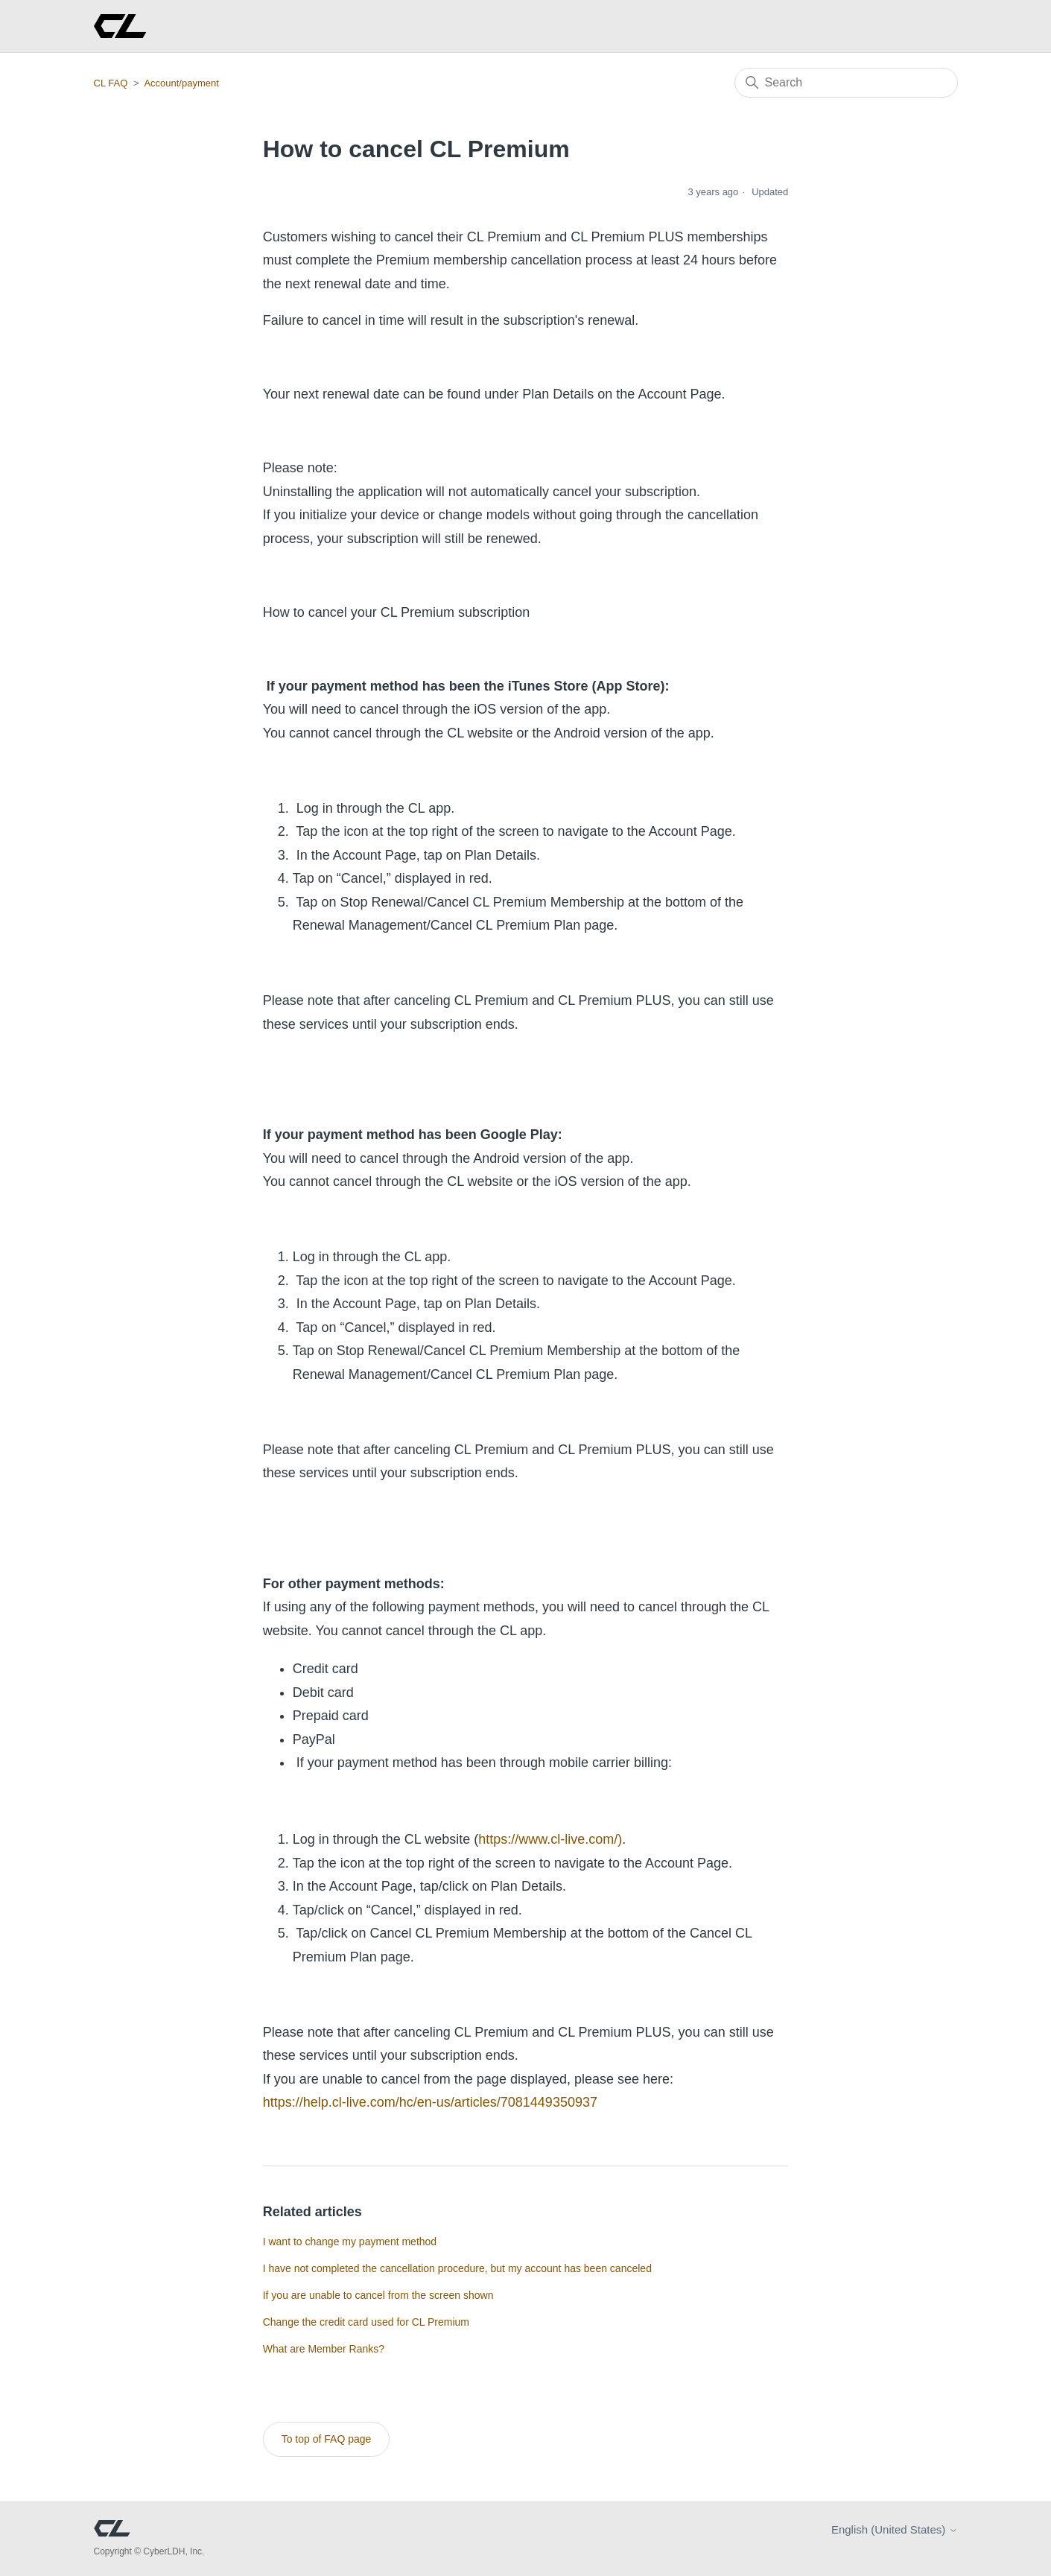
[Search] (846, 83)
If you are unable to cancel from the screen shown (378, 2295)
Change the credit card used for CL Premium (366, 2322)
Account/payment (181, 83)
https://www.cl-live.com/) (550, 1839)
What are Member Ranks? (323, 2349)
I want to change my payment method (349, 2241)
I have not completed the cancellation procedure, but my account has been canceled (457, 2268)
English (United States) (894, 2529)
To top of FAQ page (327, 2439)
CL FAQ (111, 83)
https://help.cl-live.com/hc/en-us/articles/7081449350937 (430, 2102)
